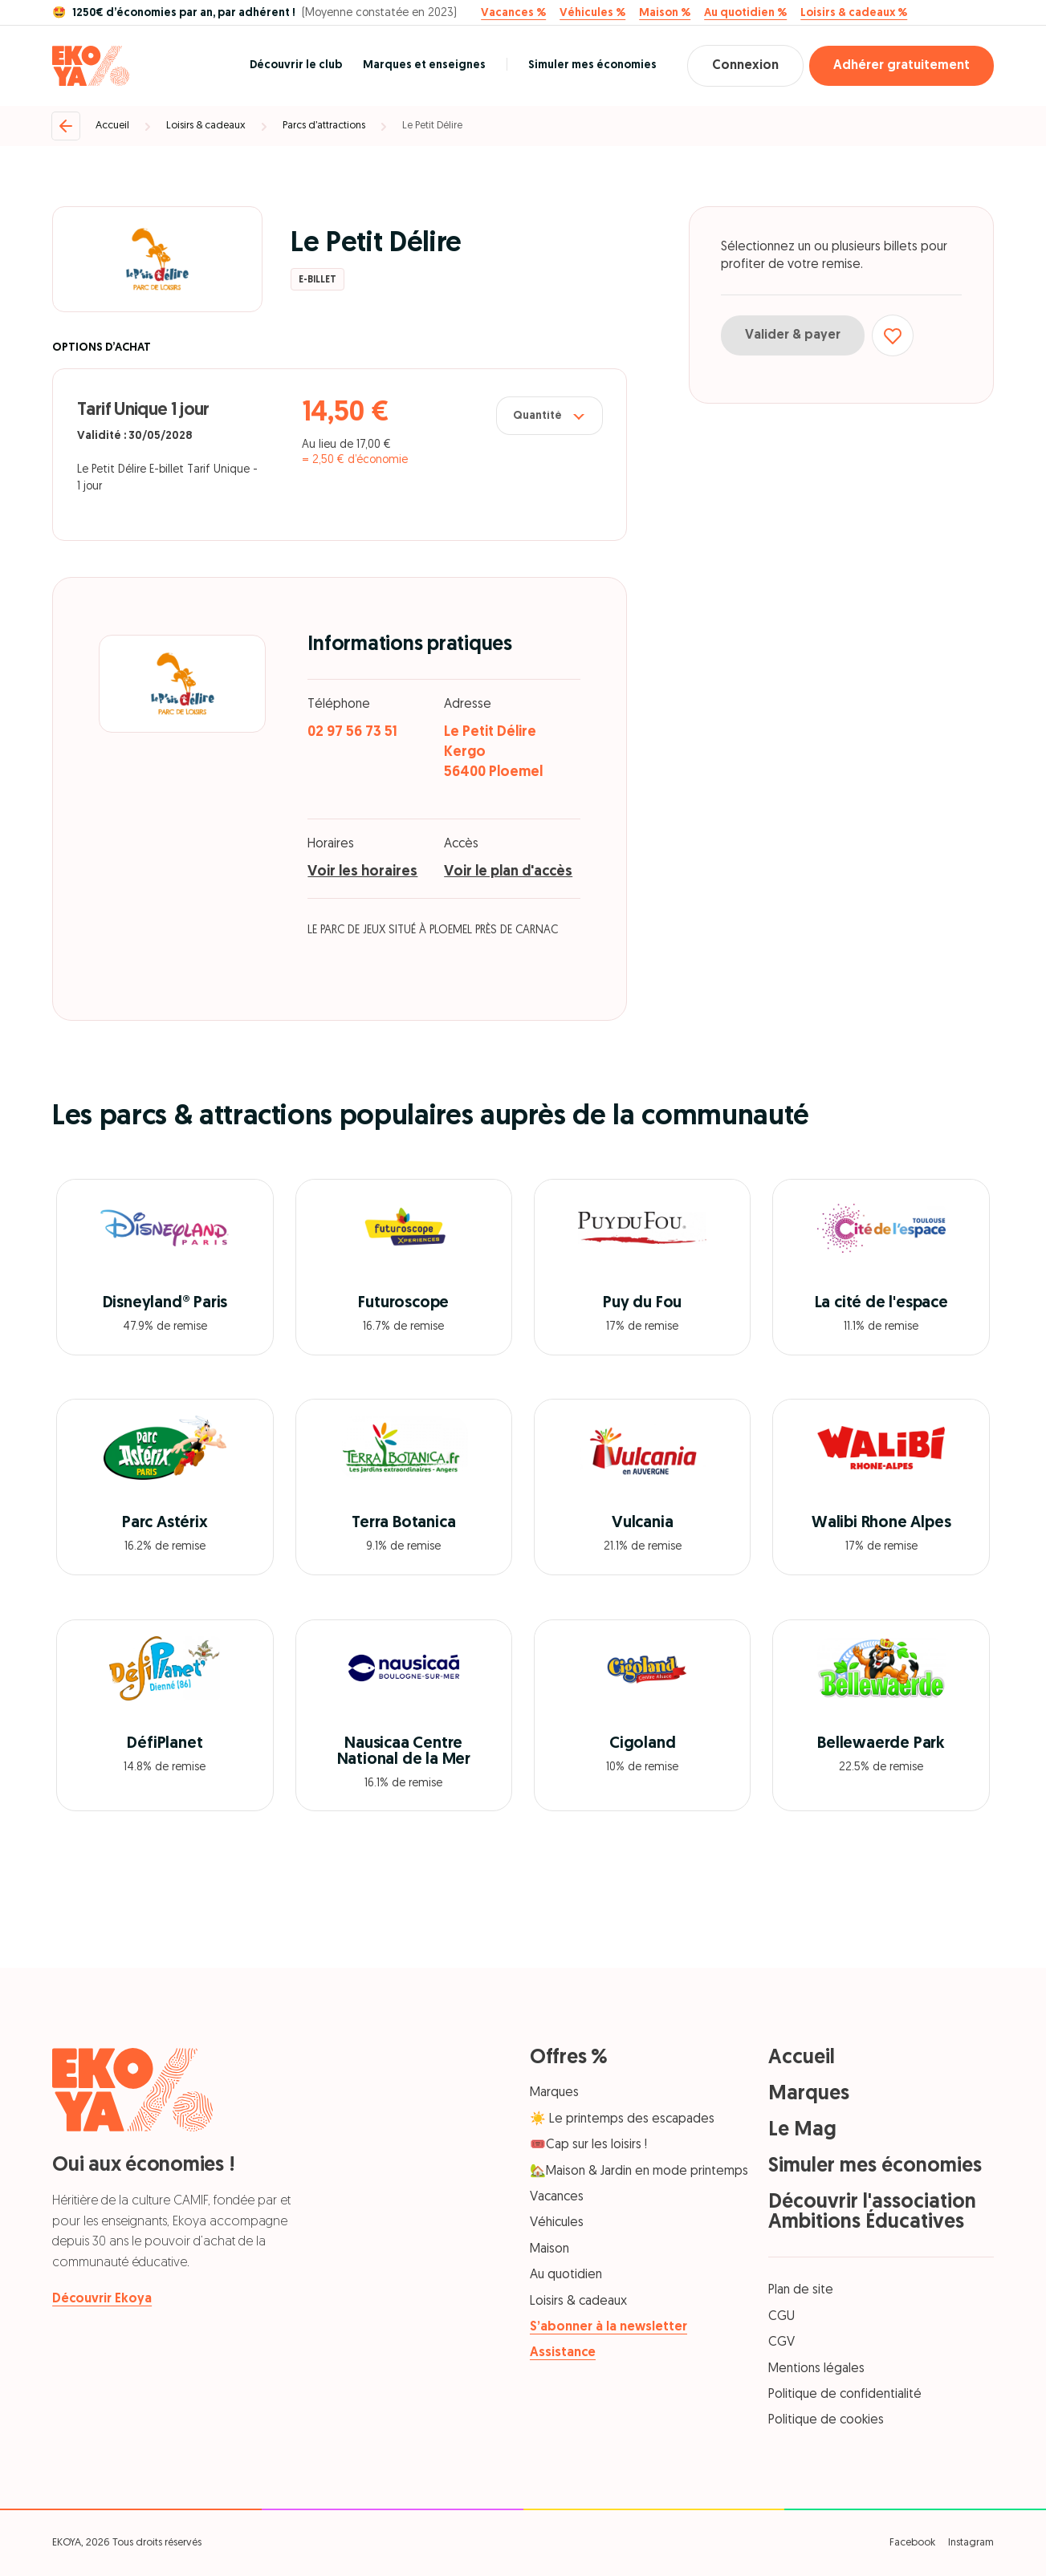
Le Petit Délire (432, 125)
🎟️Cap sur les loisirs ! (588, 2145)
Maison (549, 2249)
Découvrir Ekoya (102, 2299)
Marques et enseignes (424, 65)
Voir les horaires (362, 872)
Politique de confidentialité (845, 2394)
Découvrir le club (296, 65)
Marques (554, 2092)
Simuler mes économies (592, 65)
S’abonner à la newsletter (608, 2327)
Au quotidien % (745, 13)
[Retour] (65, 126)
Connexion (745, 65)
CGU (781, 2316)
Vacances (557, 2197)
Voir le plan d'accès (508, 872)
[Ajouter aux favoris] (893, 335)
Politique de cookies (826, 2420)
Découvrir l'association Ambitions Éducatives (872, 2212)
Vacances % (513, 13)
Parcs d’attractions (324, 125)
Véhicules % (592, 13)
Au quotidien (566, 2275)
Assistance (563, 2352)
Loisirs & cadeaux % (853, 13)
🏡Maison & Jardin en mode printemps (639, 2171)
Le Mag (802, 2130)
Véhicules (557, 2222)
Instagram (971, 2542)
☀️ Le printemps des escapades (622, 2119)
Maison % (664, 13)
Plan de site (800, 2290)
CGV (781, 2342)
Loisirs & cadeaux (206, 125)
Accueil (112, 125)
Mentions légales (816, 2369)
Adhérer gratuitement (901, 65)
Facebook (912, 2542)
